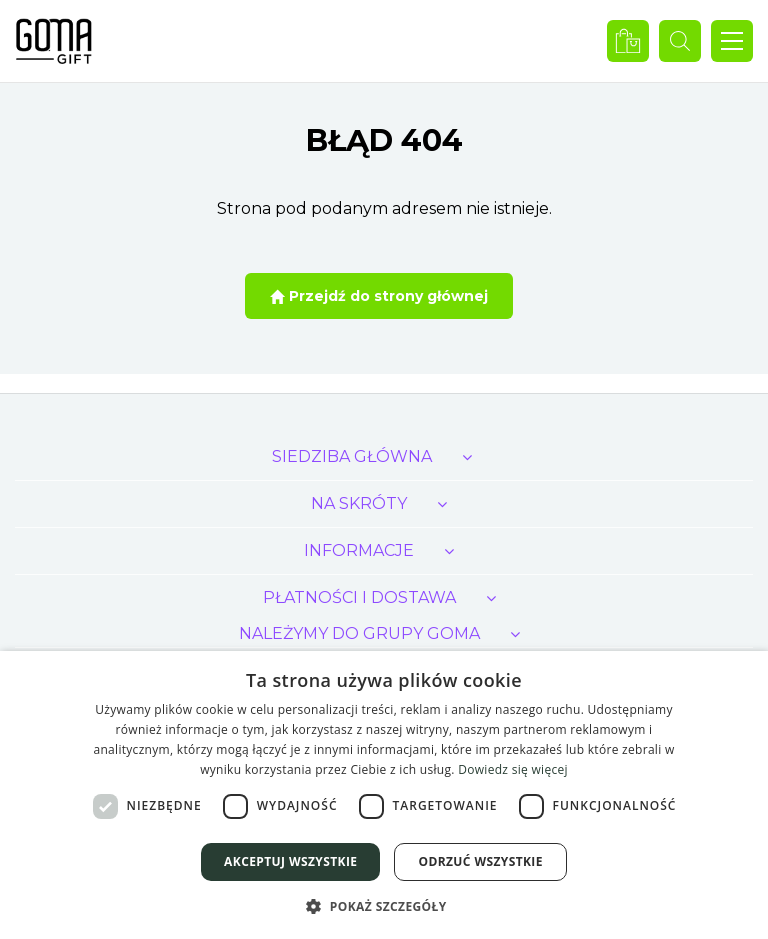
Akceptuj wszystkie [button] (290, 861)
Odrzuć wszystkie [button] (480, 861)
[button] (383, 905)
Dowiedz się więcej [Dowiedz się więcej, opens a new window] (513, 769)
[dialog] (384, 795)
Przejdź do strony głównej (379, 296)
